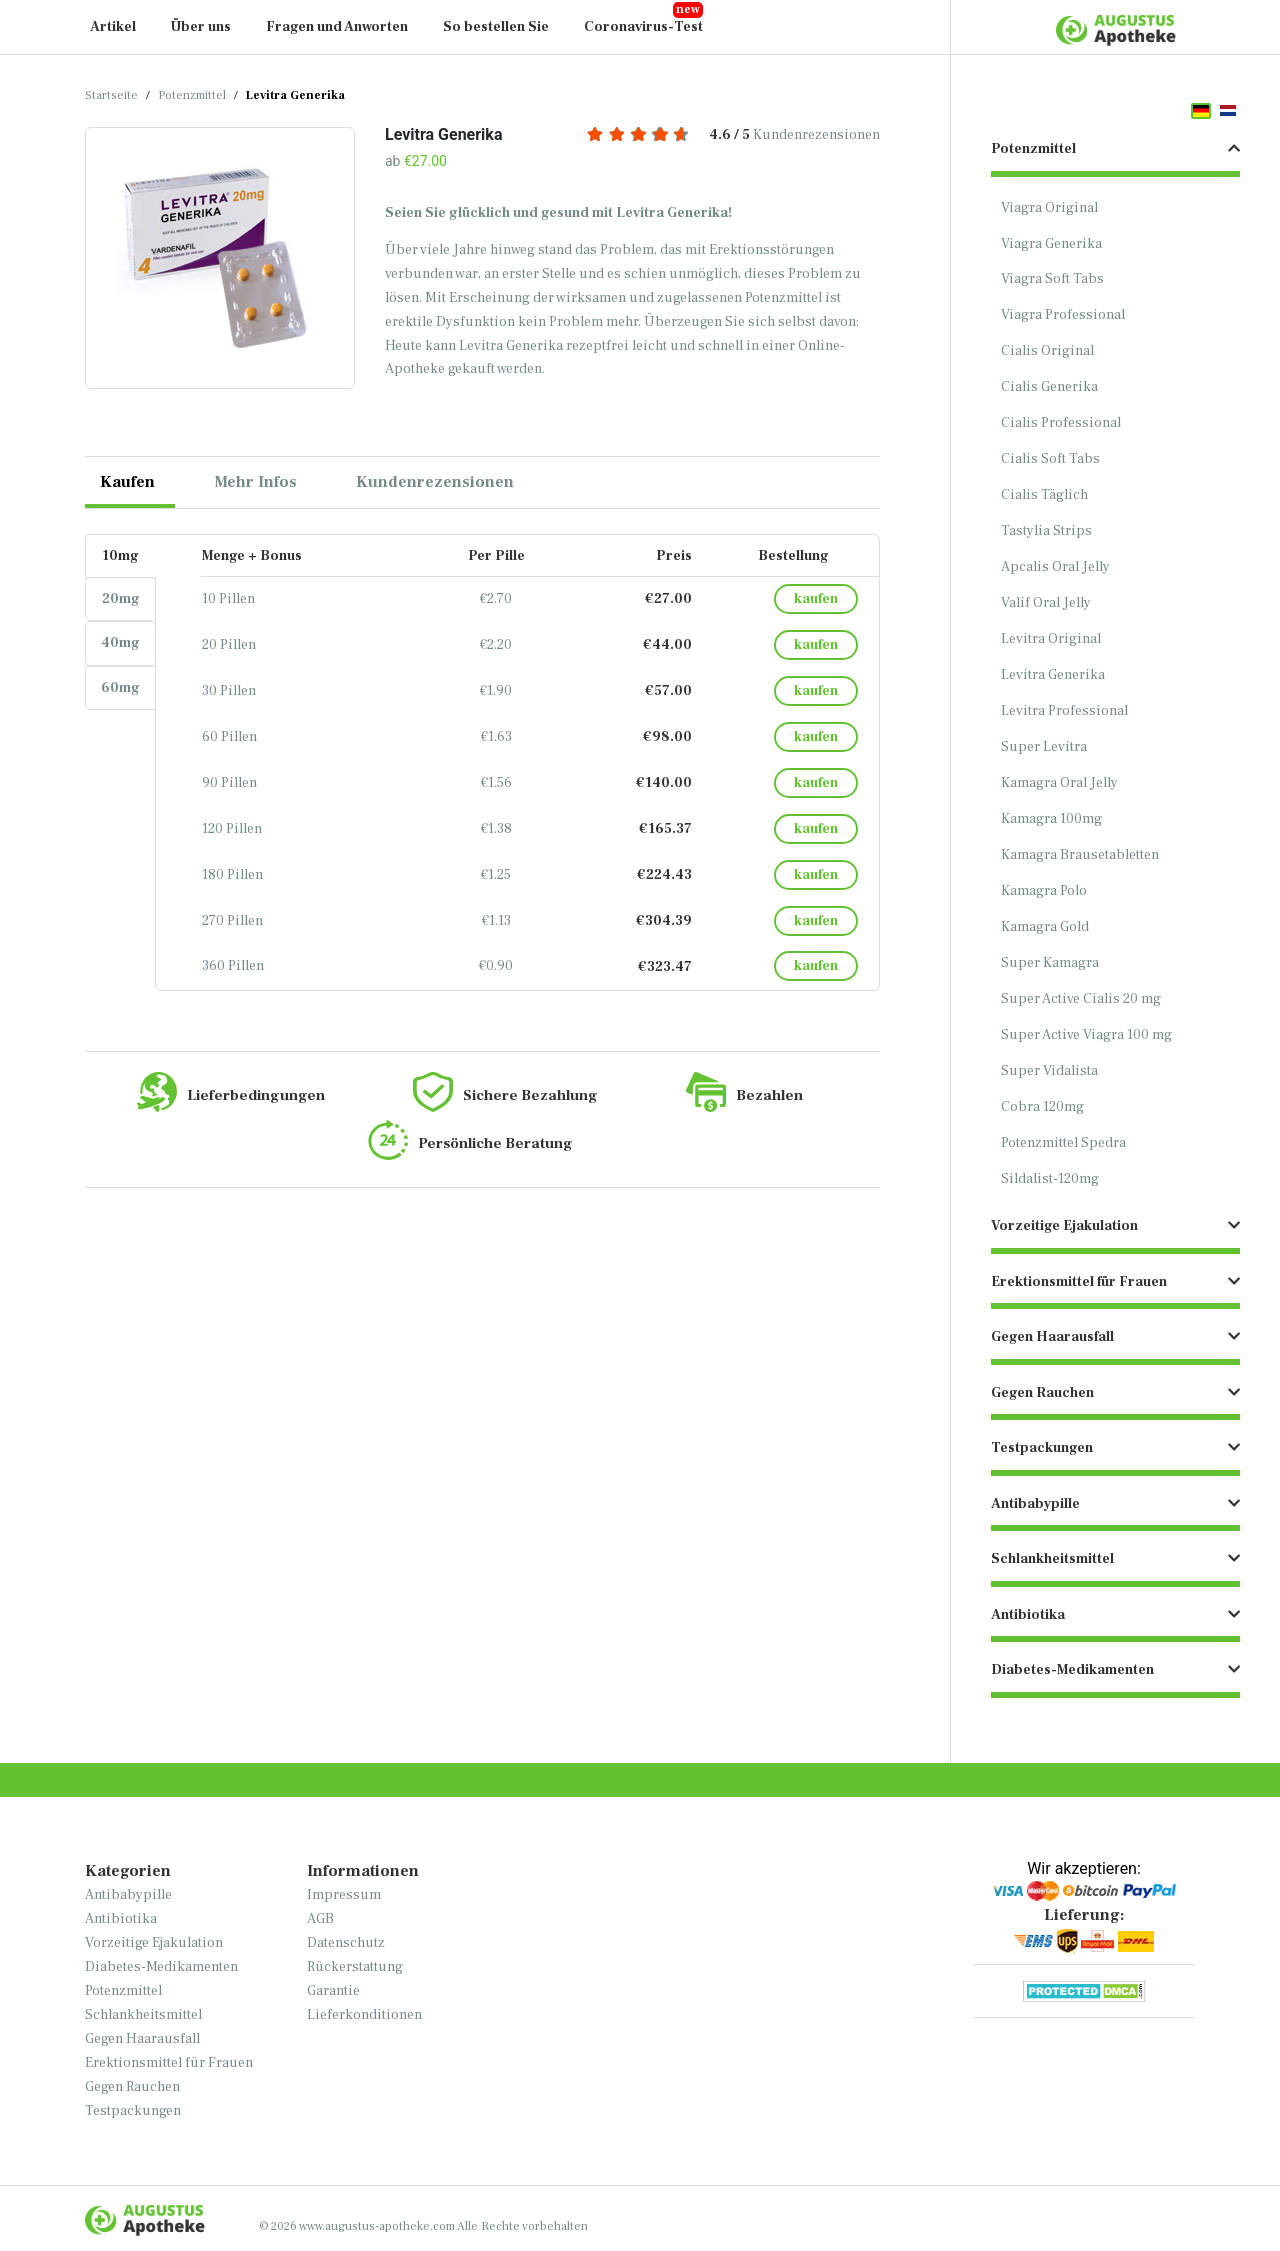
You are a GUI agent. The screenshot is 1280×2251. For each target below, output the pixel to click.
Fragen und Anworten (337, 27)
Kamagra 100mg (1051, 819)
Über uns (201, 27)
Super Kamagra (1050, 963)
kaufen (816, 599)
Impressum (344, 1895)
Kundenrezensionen (733, 135)
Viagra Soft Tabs (1052, 279)
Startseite (111, 95)
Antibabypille (128, 1895)
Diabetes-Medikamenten (161, 1967)
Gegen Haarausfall (142, 2039)
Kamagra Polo (1044, 891)
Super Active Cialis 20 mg (1081, 999)
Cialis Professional (1061, 423)
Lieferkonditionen (364, 2015)
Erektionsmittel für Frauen (169, 2063)
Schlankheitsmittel (143, 2015)
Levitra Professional (1064, 711)
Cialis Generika (1049, 387)
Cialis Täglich (1044, 495)
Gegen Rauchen (132, 2087)
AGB (320, 1919)
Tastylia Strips (1046, 531)
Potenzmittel (192, 95)
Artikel (113, 27)
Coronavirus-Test (643, 27)
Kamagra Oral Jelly (1059, 783)
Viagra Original (1049, 208)
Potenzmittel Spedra (1063, 1143)
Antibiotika (121, 1919)
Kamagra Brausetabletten (1080, 855)
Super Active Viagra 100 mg (1086, 1035)
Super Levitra (1044, 747)
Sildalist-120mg (1050, 1179)
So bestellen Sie (496, 27)
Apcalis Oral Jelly (1055, 567)
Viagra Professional (1063, 315)
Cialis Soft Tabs (1050, 459)
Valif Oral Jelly (1046, 603)
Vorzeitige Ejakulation (154, 1943)
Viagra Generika (1051, 244)
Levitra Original (1051, 639)
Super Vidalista (1049, 1071)
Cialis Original (1047, 351)
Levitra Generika (1053, 675)
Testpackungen (133, 2111)
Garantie (333, 1991)
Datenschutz (346, 1943)
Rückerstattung (355, 1967)
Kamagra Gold (1045, 927)
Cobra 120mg (1042, 1107)
